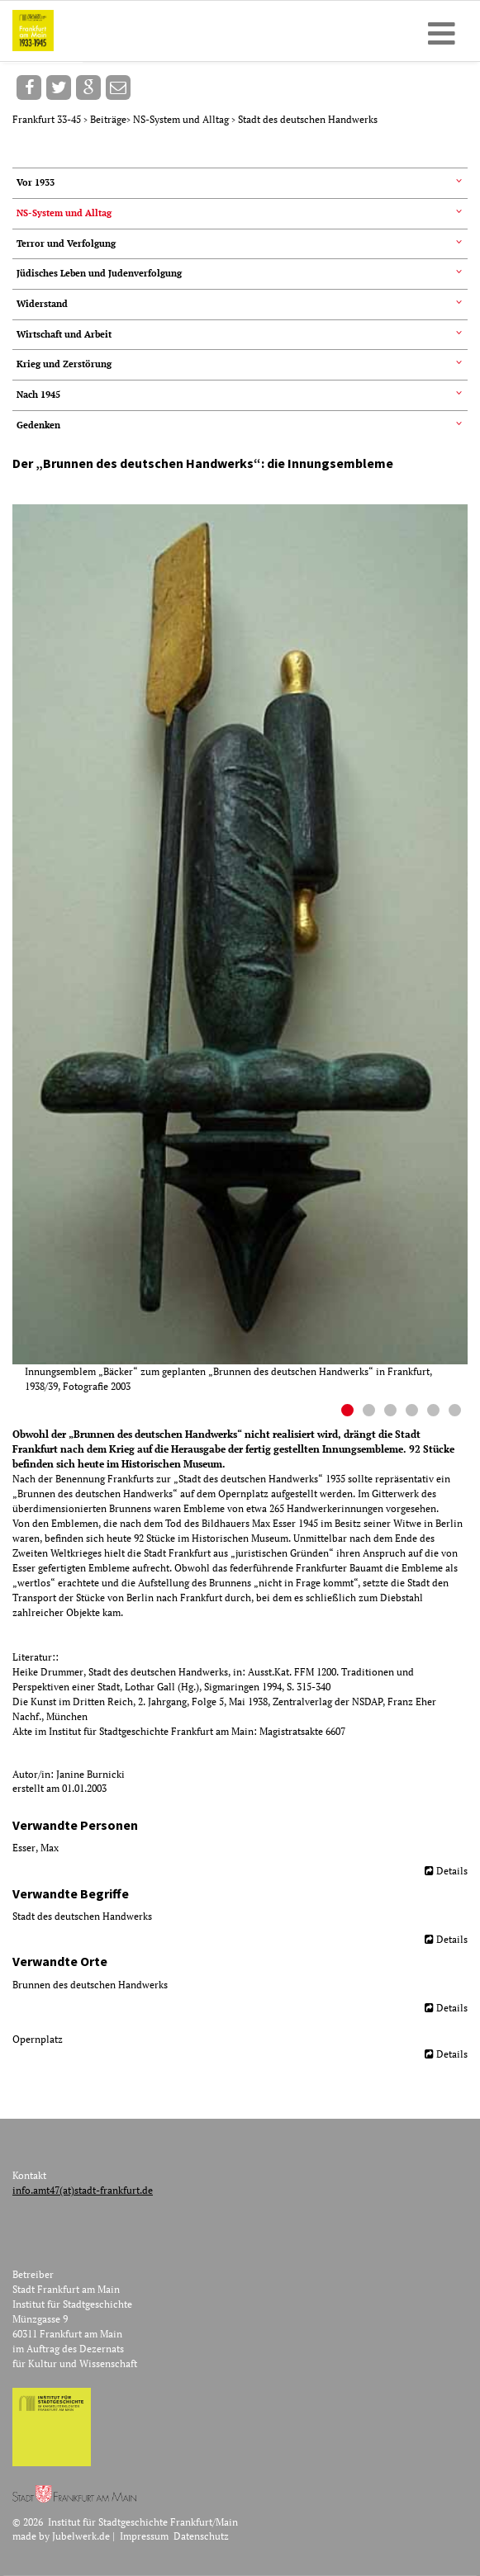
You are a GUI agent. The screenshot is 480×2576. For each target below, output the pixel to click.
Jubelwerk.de (81, 2536)
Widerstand (42, 304)
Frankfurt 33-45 (47, 119)
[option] (246, 949)
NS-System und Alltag (182, 119)
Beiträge (108, 119)
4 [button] (414, 1412)
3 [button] (392, 1412)
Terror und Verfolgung (66, 243)
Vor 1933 (36, 182)
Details (452, 1871)
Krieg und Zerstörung (64, 364)
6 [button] (457, 1412)
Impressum (144, 2536)
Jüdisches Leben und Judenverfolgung (99, 273)
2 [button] (371, 1412)
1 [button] (349, 1412)
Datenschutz (201, 2536)
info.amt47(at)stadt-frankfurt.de (82, 2190)
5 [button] (435, 1412)
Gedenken (38, 425)
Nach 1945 (38, 394)
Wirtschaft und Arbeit (64, 334)
